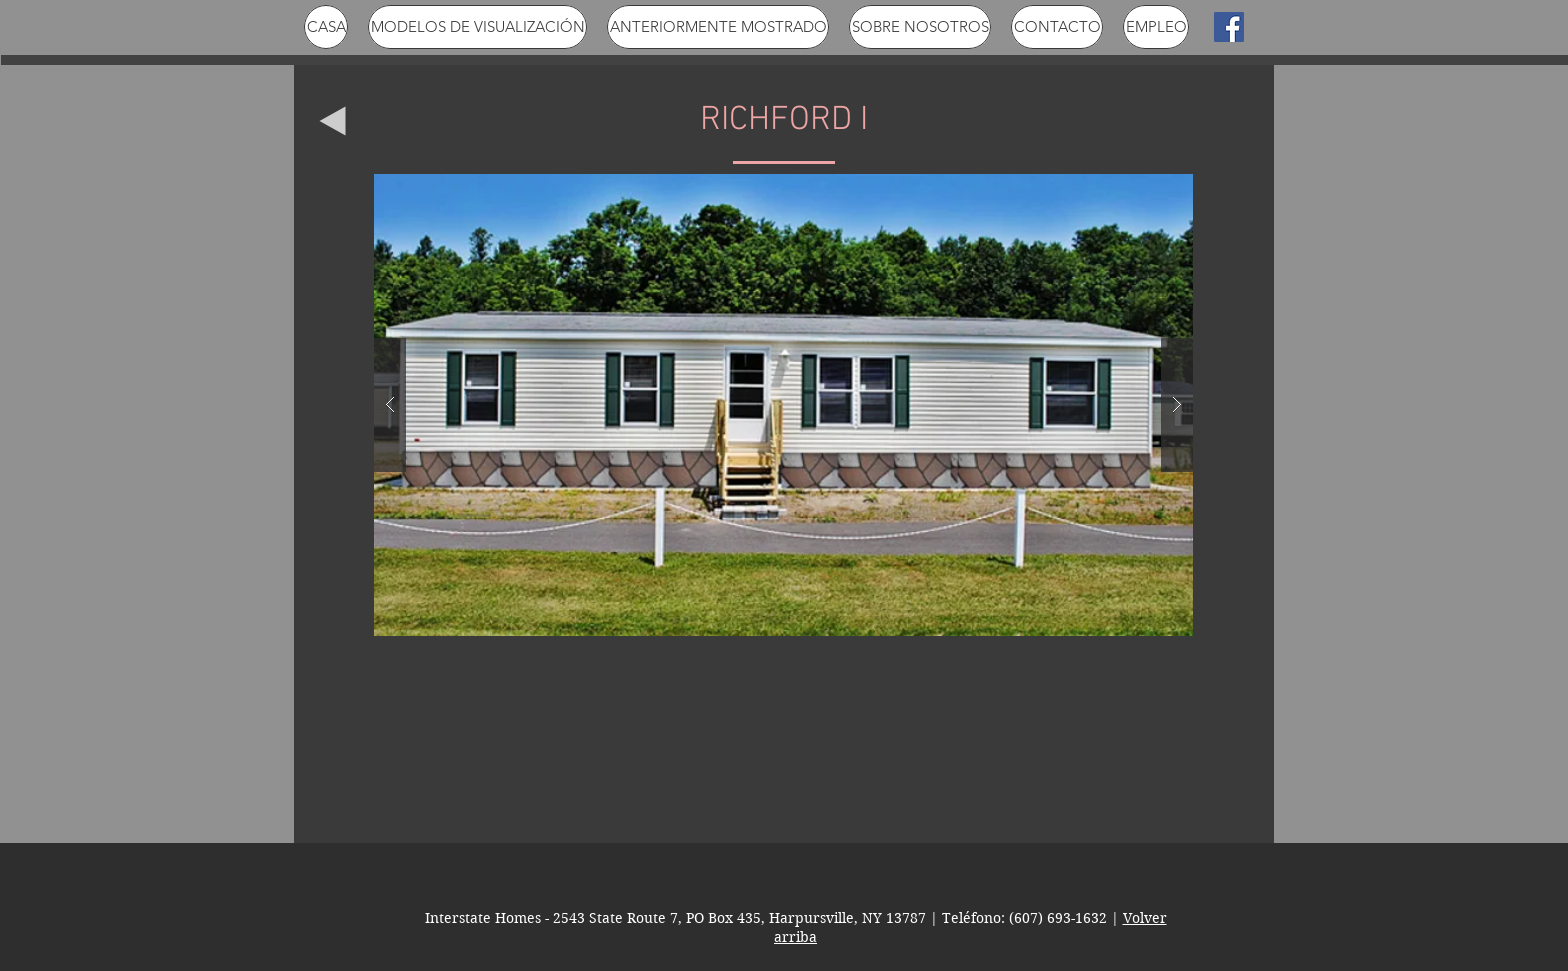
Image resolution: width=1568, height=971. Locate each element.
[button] (783, 405)
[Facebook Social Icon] (1229, 27)
